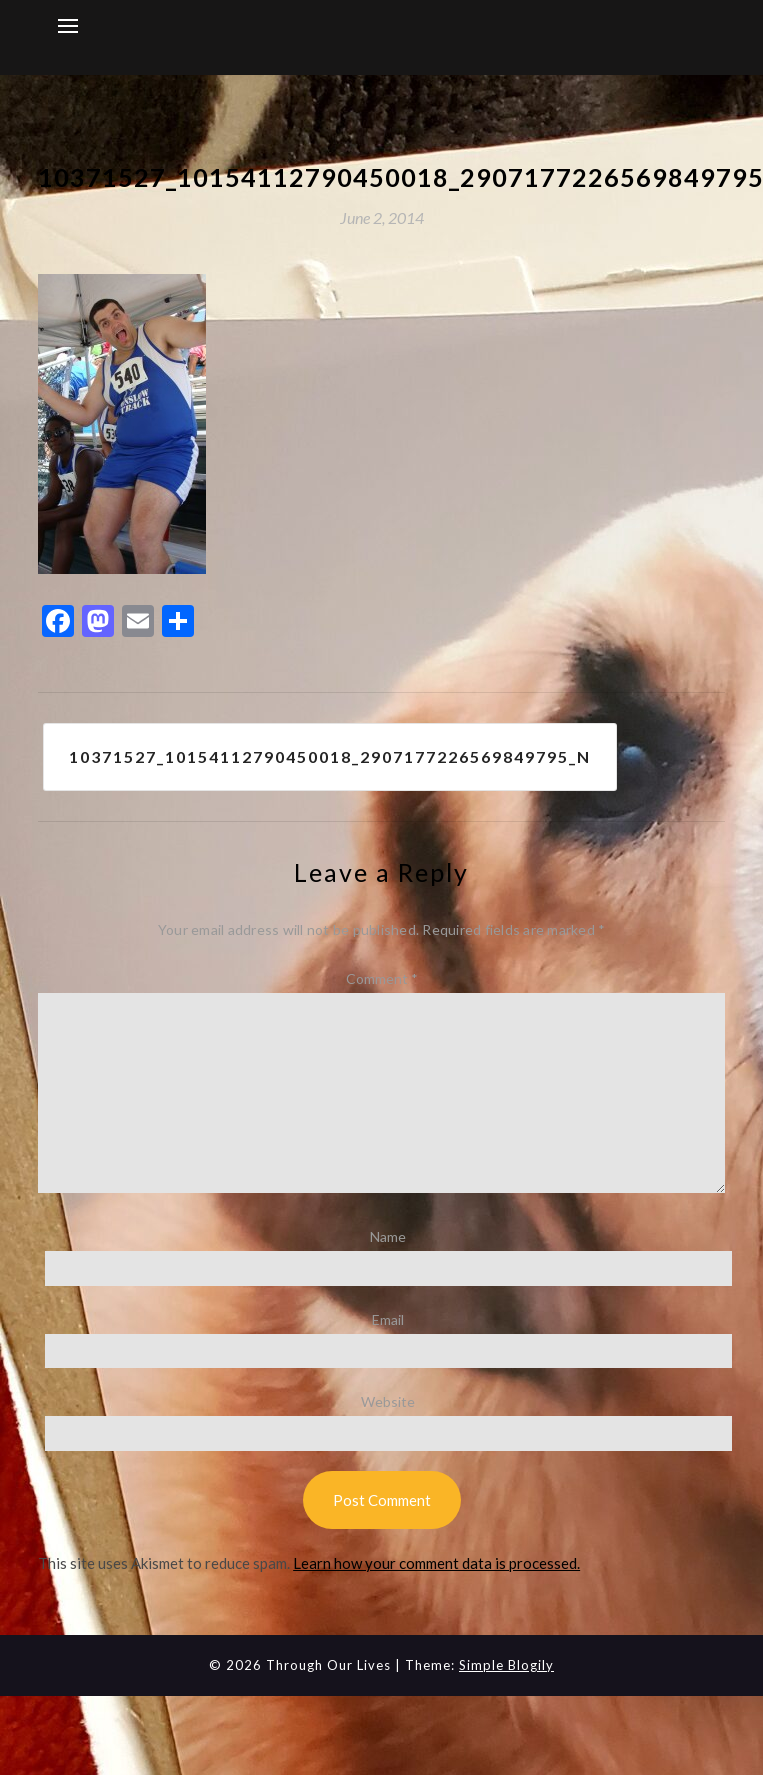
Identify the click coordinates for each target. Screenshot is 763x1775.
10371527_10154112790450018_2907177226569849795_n (330, 756)
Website (388, 1401)
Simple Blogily (506, 1665)
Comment (382, 978)
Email (388, 1319)
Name (388, 1236)
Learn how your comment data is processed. (436, 1563)
